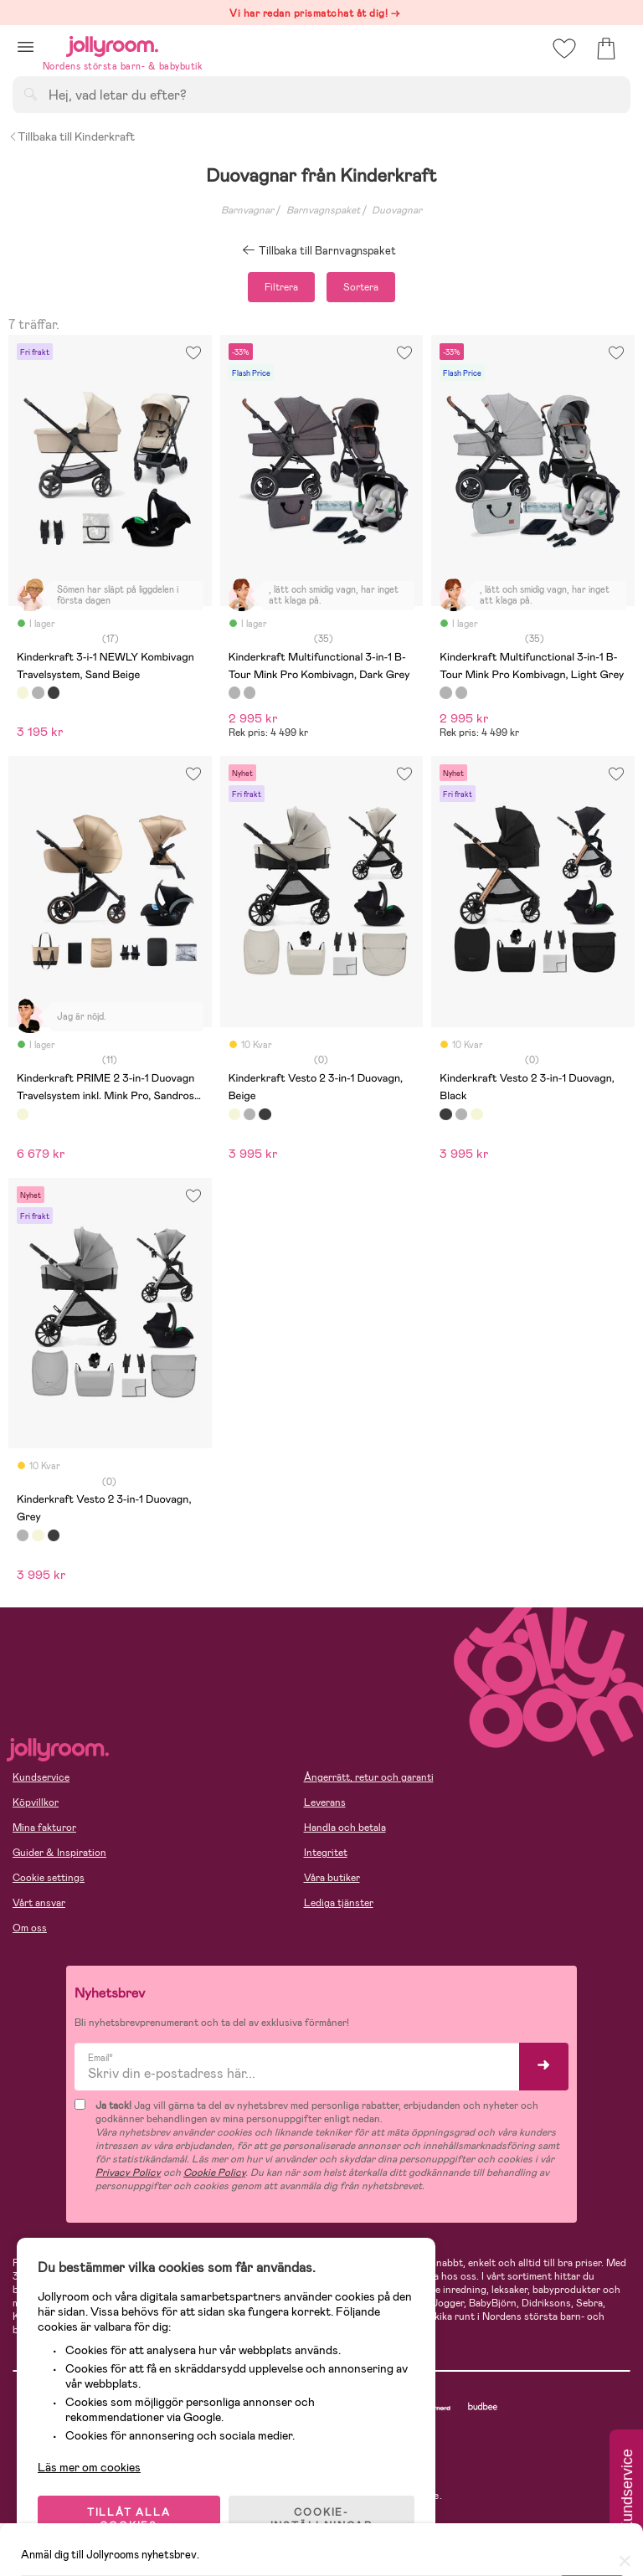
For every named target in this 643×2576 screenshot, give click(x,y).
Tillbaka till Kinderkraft (71, 136)
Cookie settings (49, 1877)
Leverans (325, 1802)
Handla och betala (345, 1827)
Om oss (30, 1928)
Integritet (325, 1852)
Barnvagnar (247, 210)
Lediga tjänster (338, 1903)
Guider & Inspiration (59, 1852)
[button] (25, 46)
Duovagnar (397, 210)
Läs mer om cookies (89, 2467)
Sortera (360, 287)
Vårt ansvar (39, 1903)
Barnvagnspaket (323, 210)
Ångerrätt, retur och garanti (369, 1777)
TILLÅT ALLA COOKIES (129, 2519)
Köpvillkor (36, 1802)
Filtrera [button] (281, 287)
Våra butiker (332, 1877)
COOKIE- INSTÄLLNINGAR (321, 2519)
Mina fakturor (44, 1827)
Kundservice (41, 1777)
